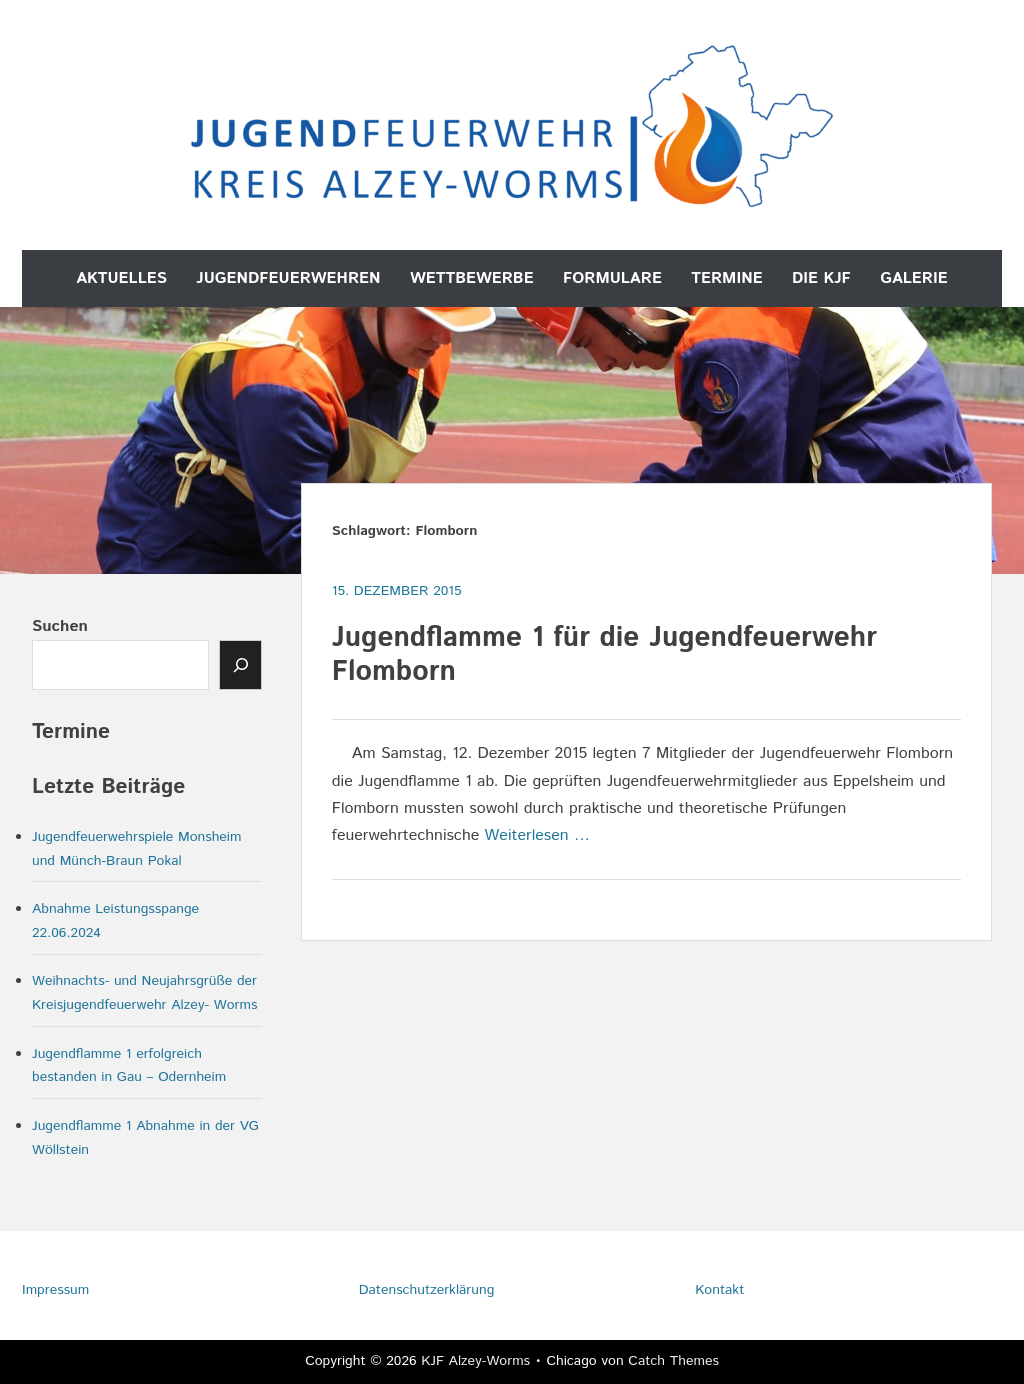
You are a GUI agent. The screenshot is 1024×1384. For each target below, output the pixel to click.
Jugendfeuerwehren (288, 278)
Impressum (55, 1290)
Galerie (914, 278)
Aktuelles (121, 278)
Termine (726, 278)
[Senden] (241, 665)
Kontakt (719, 1290)
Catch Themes (673, 1361)
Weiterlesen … (537, 835)
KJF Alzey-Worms (475, 1361)
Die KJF (821, 278)
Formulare (612, 278)
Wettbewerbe (472, 278)
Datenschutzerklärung (427, 1290)
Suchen (60, 626)
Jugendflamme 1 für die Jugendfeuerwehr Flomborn (604, 655)
